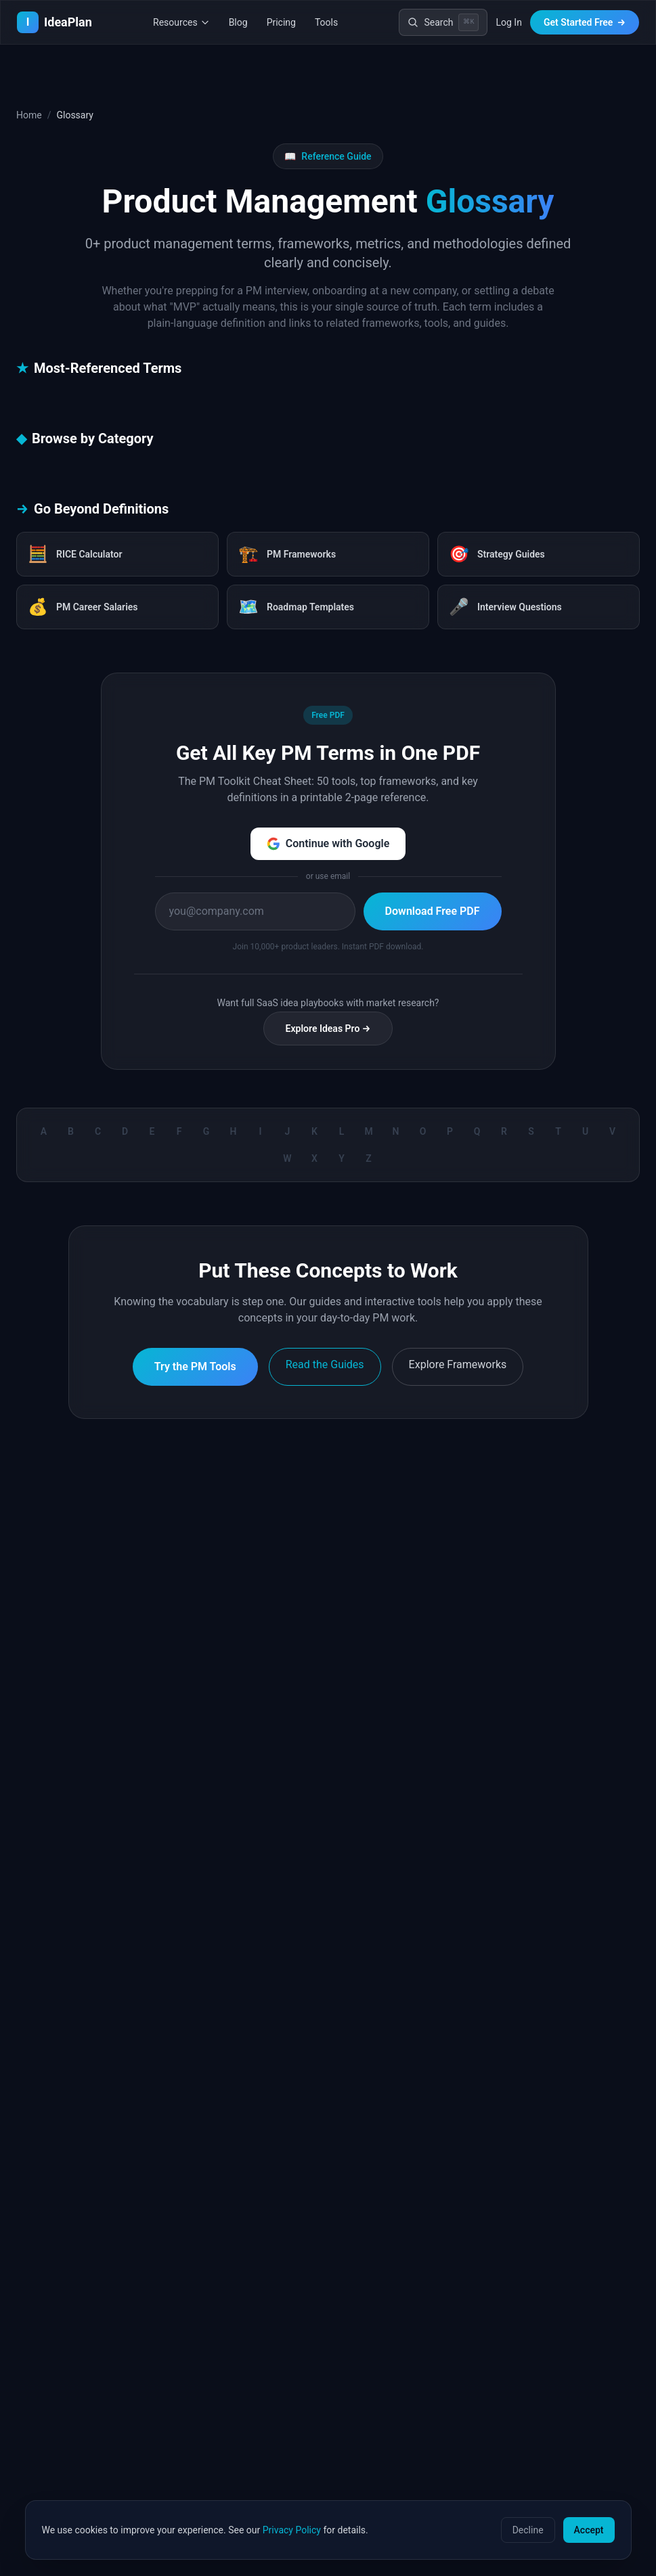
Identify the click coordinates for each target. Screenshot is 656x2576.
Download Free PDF (432, 911)
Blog (238, 22)
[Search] (443, 22)
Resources (181, 22)
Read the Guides (325, 1364)
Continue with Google (328, 844)
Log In (508, 22)
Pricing (281, 22)
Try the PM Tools (195, 1366)
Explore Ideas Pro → (328, 1028)
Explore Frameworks (458, 1364)
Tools (326, 22)
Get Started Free (585, 22)
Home (29, 115)
